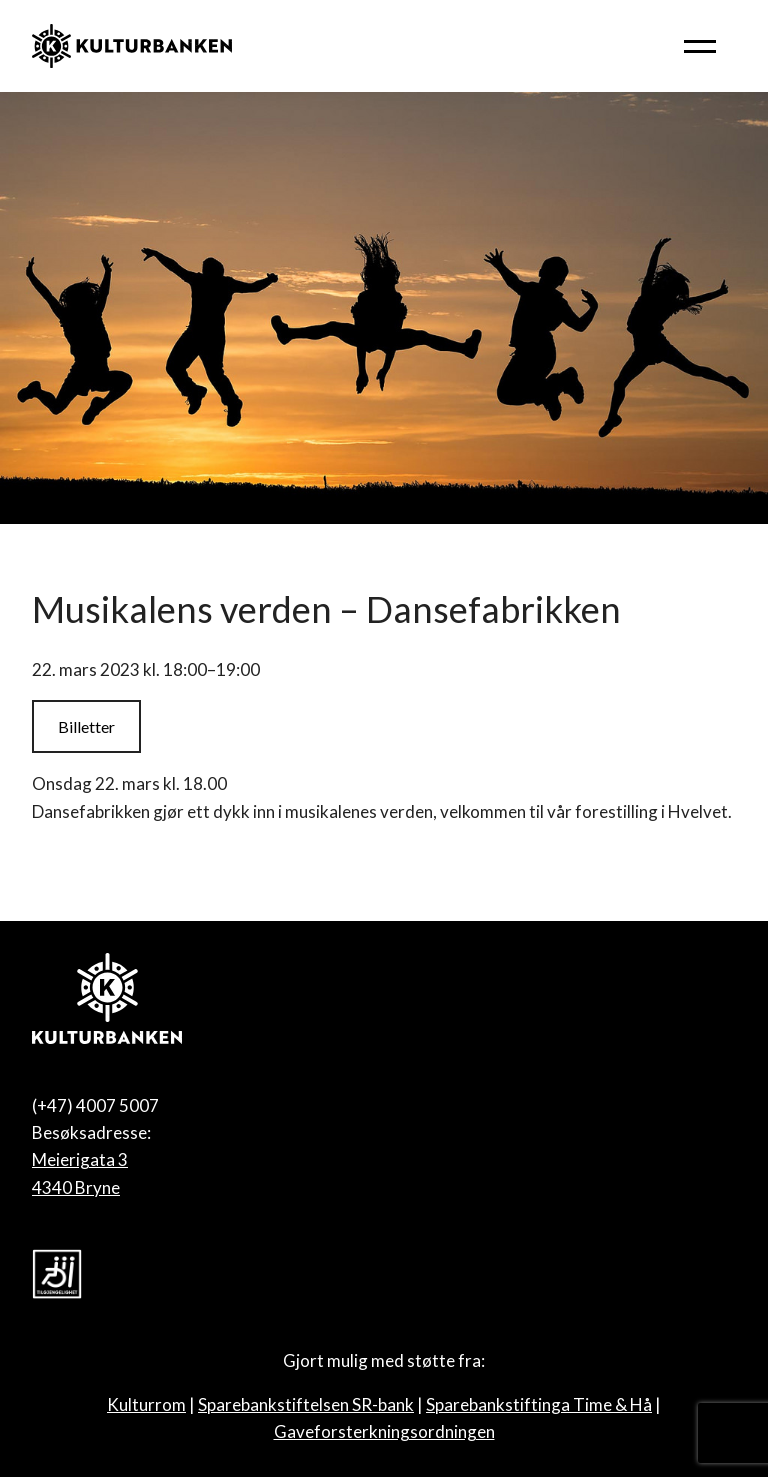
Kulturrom (146, 1404)
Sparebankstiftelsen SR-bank (306, 1404)
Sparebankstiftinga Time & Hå (539, 1404)
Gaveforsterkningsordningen (384, 1431)
